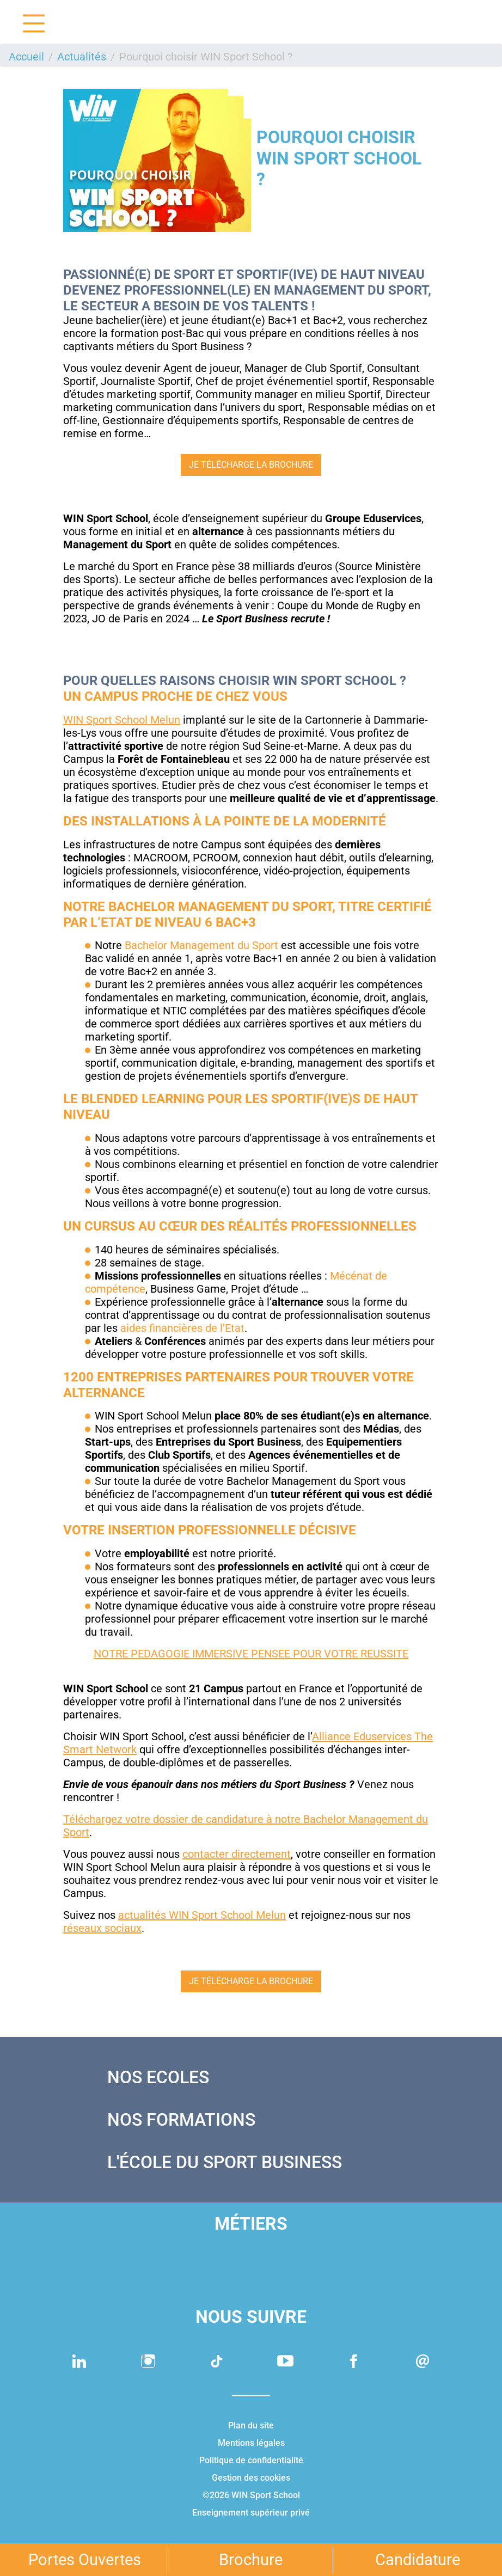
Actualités (81, 56)
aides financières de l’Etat (182, 1328)
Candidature (417, 2559)
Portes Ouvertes (84, 2559)
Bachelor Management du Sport (201, 945)
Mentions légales (251, 2443)
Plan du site (251, 2425)
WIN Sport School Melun (121, 719)
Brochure (251, 2559)
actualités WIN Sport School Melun (202, 1915)
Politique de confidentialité (251, 2460)
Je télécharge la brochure (251, 465)
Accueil (26, 56)
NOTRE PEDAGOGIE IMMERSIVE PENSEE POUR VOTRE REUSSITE (251, 1653)
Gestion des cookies (251, 2478)
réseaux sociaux (102, 1928)
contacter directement (236, 1854)
